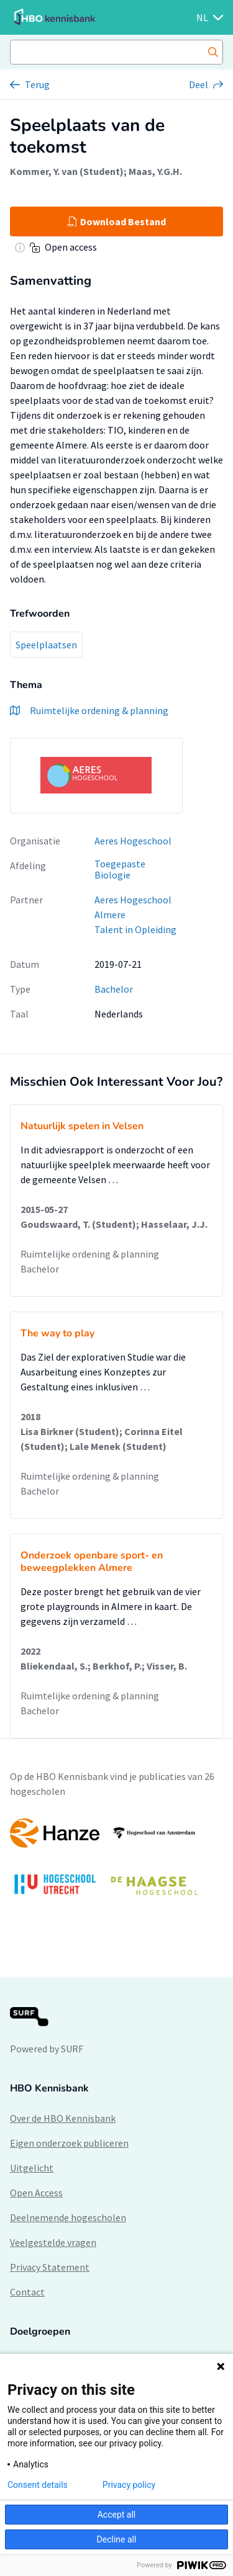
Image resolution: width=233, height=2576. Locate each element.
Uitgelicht (31, 2168)
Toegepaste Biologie (119, 869)
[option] (116, 1862)
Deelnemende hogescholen (68, 2217)
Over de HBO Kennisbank (63, 2118)
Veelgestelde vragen (53, 2242)
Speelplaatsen (46, 644)
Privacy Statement (49, 2267)
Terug (37, 84)
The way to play (57, 1333)
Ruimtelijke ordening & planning (90, 1254)
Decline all (117, 2539)
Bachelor (113, 989)
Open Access (36, 2192)
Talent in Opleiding (135, 929)
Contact (27, 2292)
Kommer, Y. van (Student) (67, 171)
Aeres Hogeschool (132, 840)
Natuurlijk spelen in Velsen (82, 1126)
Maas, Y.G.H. (155, 171)
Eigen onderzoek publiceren (69, 2143)
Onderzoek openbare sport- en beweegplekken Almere (92, 1562)
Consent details (37, 2485)
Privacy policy (129, 2485)
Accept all (117, 2515)
